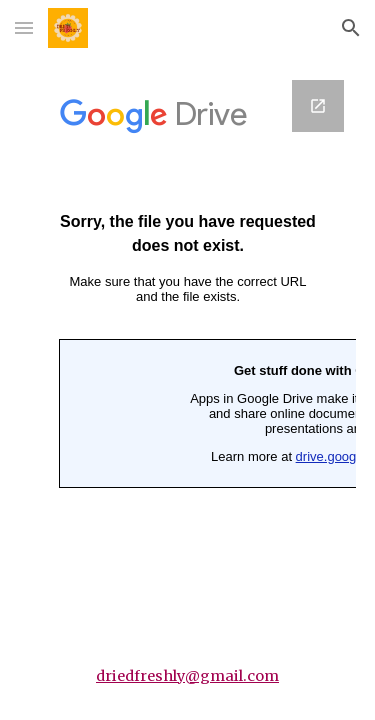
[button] (24, 27)
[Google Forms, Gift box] (188, 291)
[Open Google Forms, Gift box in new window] (318, 106)
